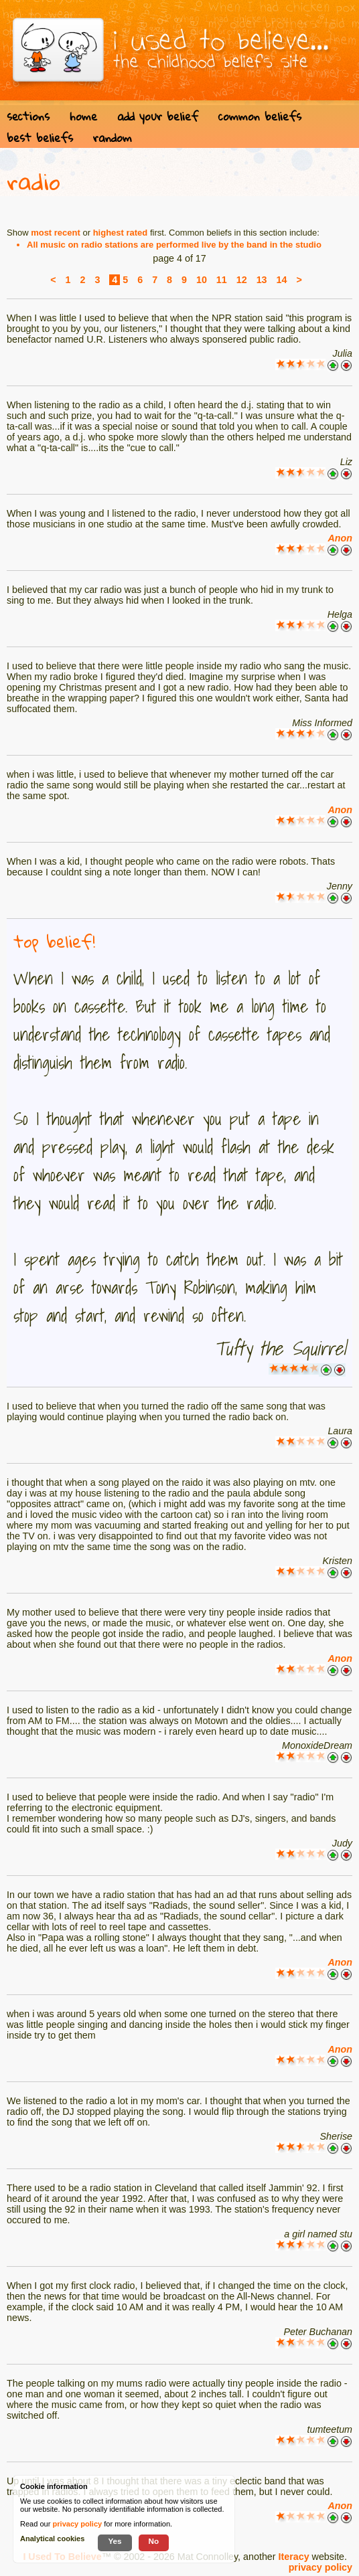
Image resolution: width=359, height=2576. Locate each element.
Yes (114, 2541)
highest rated (120, 233)
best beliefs (40, 137)
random (112, 137)
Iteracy (294, 2556)
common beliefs (259, 116)
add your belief (157, 116)
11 (221, 279)
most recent (55, 233)
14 (282, 279)
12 (241, 279)
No (154, 2541)
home (83, 116)
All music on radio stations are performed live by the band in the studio (174, 245)
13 (262, 279)
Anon (340, 538)
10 (201, 279)
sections (28, 116)
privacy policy (320, 2567)
